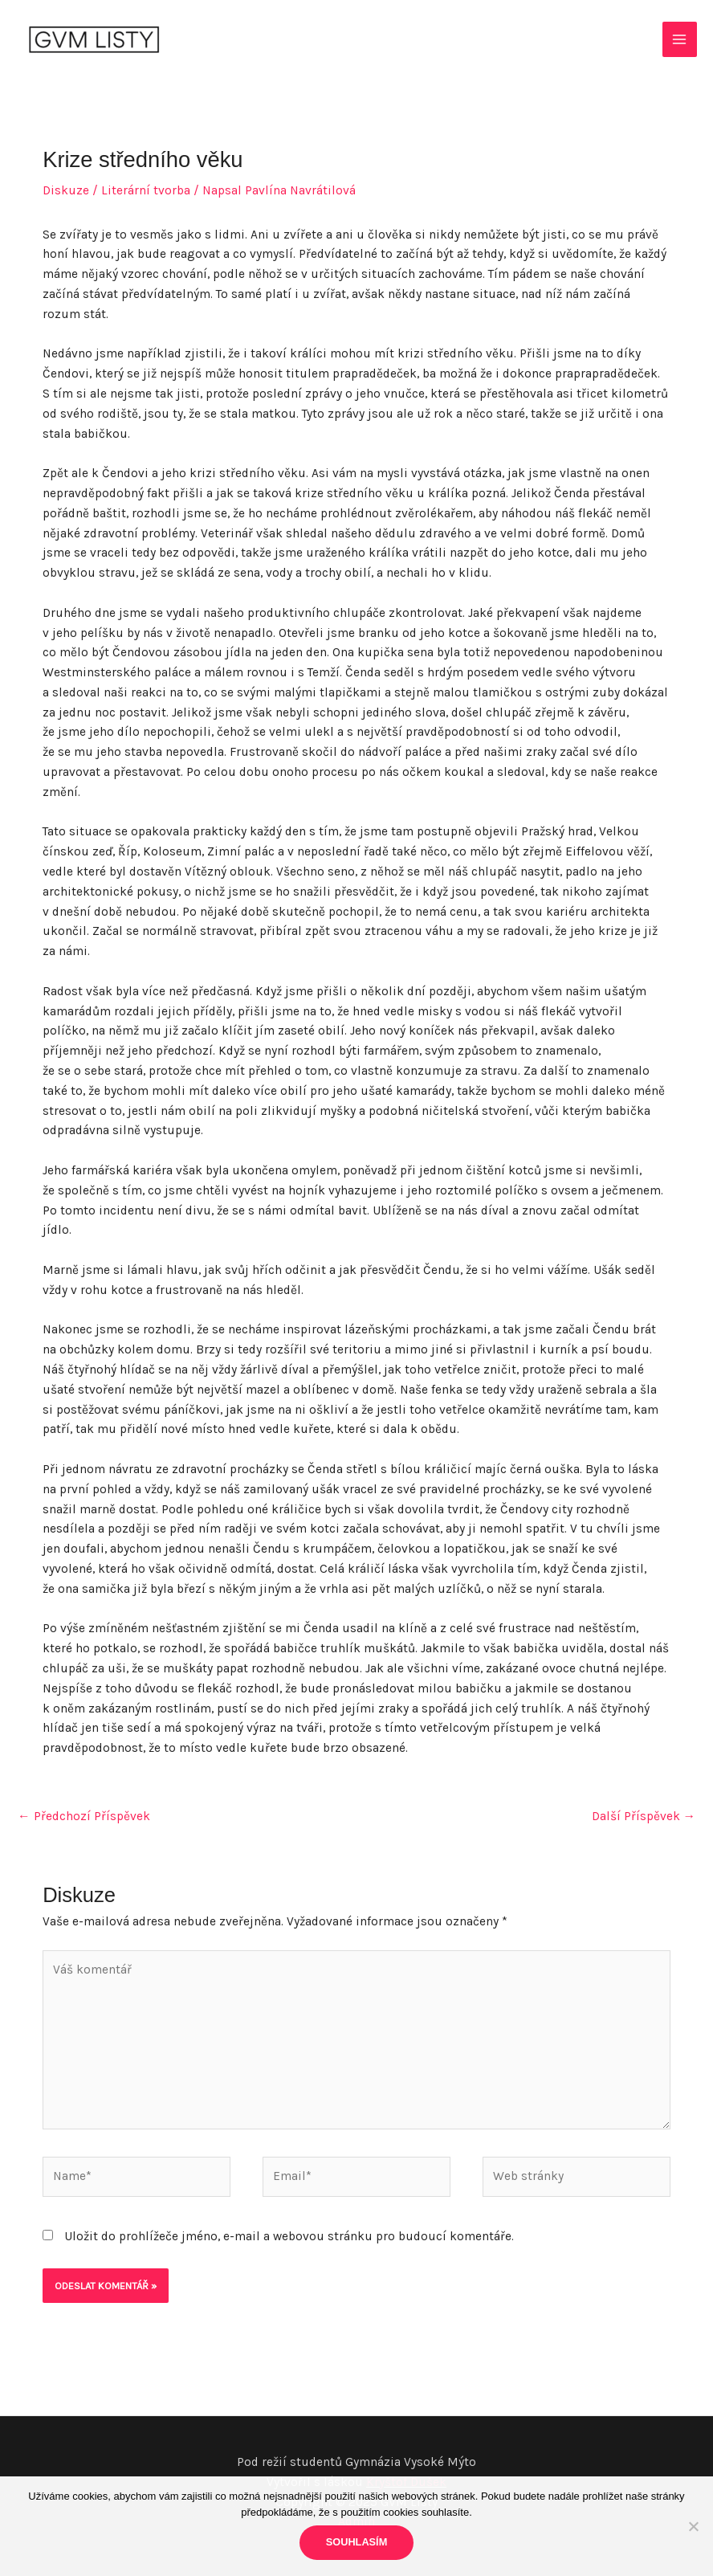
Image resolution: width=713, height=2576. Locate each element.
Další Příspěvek (644, 1816)
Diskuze (66, 190)
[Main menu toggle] (679, 39)
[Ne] (693, 2526)
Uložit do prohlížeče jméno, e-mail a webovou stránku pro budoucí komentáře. (289, 2236)
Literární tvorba (145, 190)
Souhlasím (357, 2542)
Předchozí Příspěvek (84, 1816)
